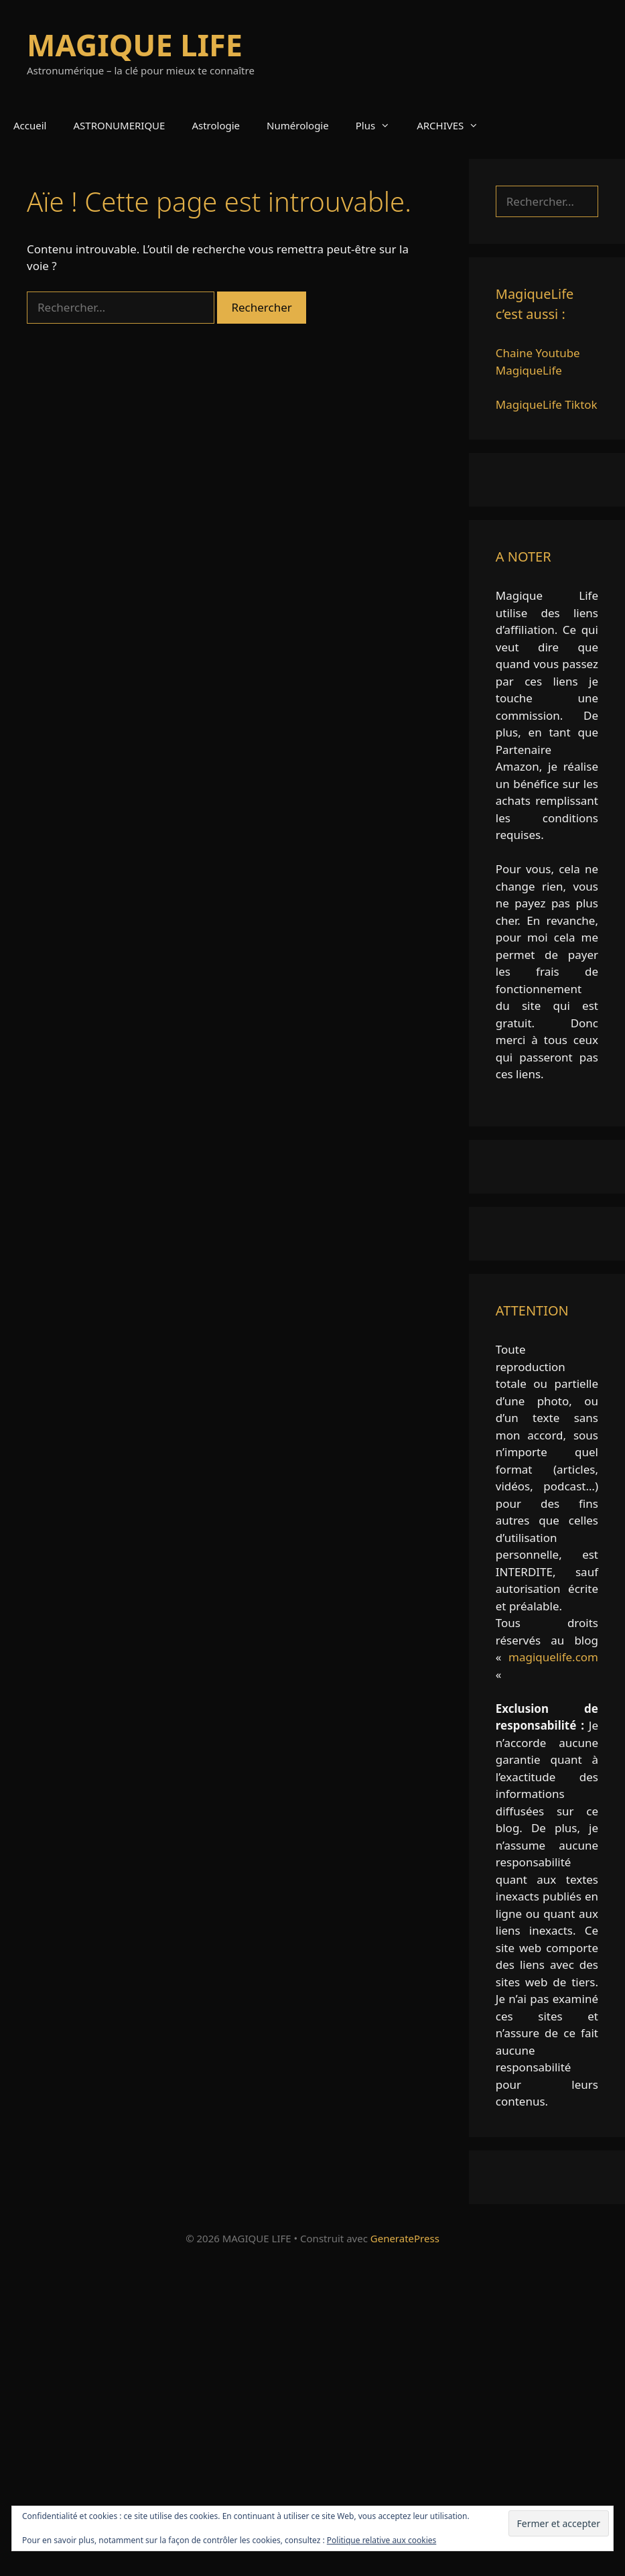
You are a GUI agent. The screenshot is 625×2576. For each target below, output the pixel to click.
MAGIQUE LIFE (134, 44)
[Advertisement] (312, 2415)
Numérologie (298, 125)
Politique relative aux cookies (381, 2540)
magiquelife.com (553, 1657)
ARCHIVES (454, 125)
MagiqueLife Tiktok (547, 404)
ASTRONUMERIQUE (119, 125)
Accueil (29, 125)
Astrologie (216, 125)
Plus (379, 125)
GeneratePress (404, 2238)
